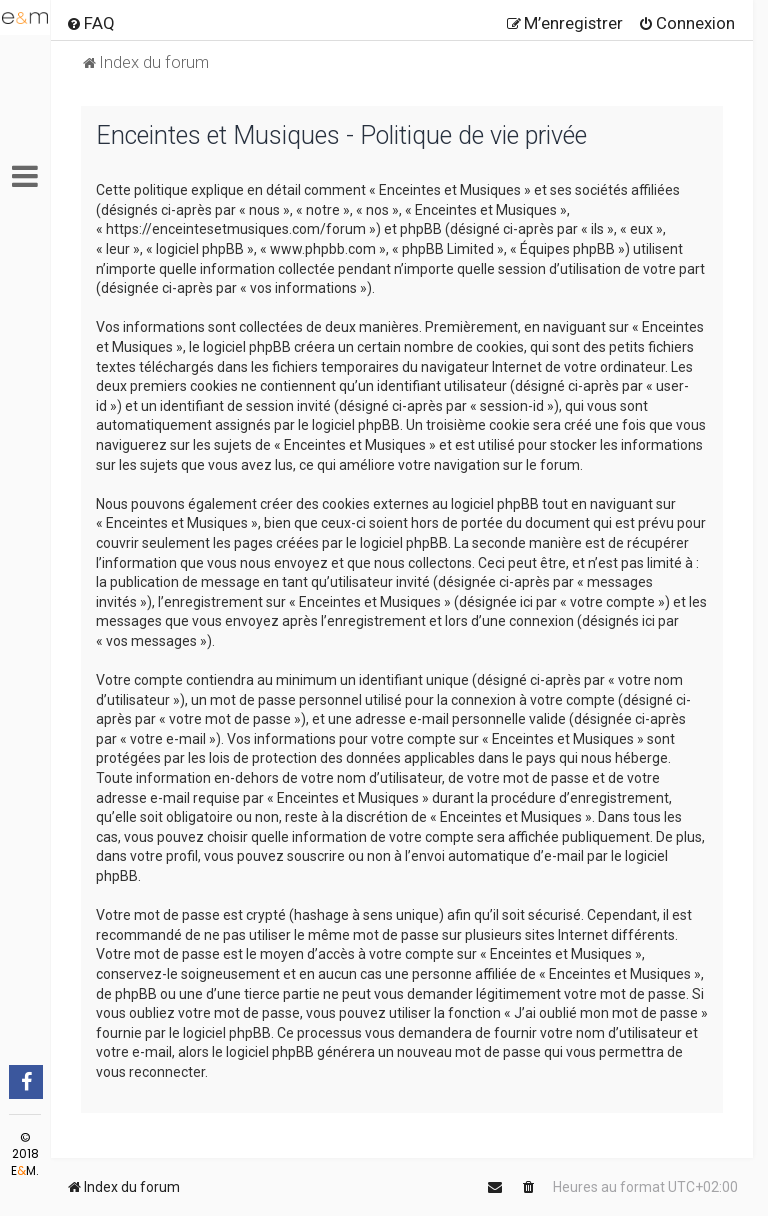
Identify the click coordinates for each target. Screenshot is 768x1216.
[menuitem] (90, 23)
